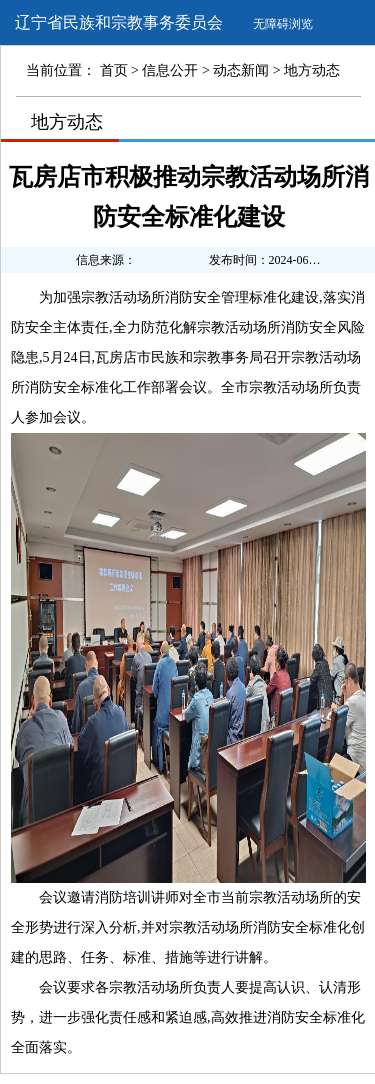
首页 (114, 70)
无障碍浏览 (283, 24)
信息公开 (170, 70)
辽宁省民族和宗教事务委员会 (119, 22)
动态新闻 (241, 70)
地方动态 (312, 70)
